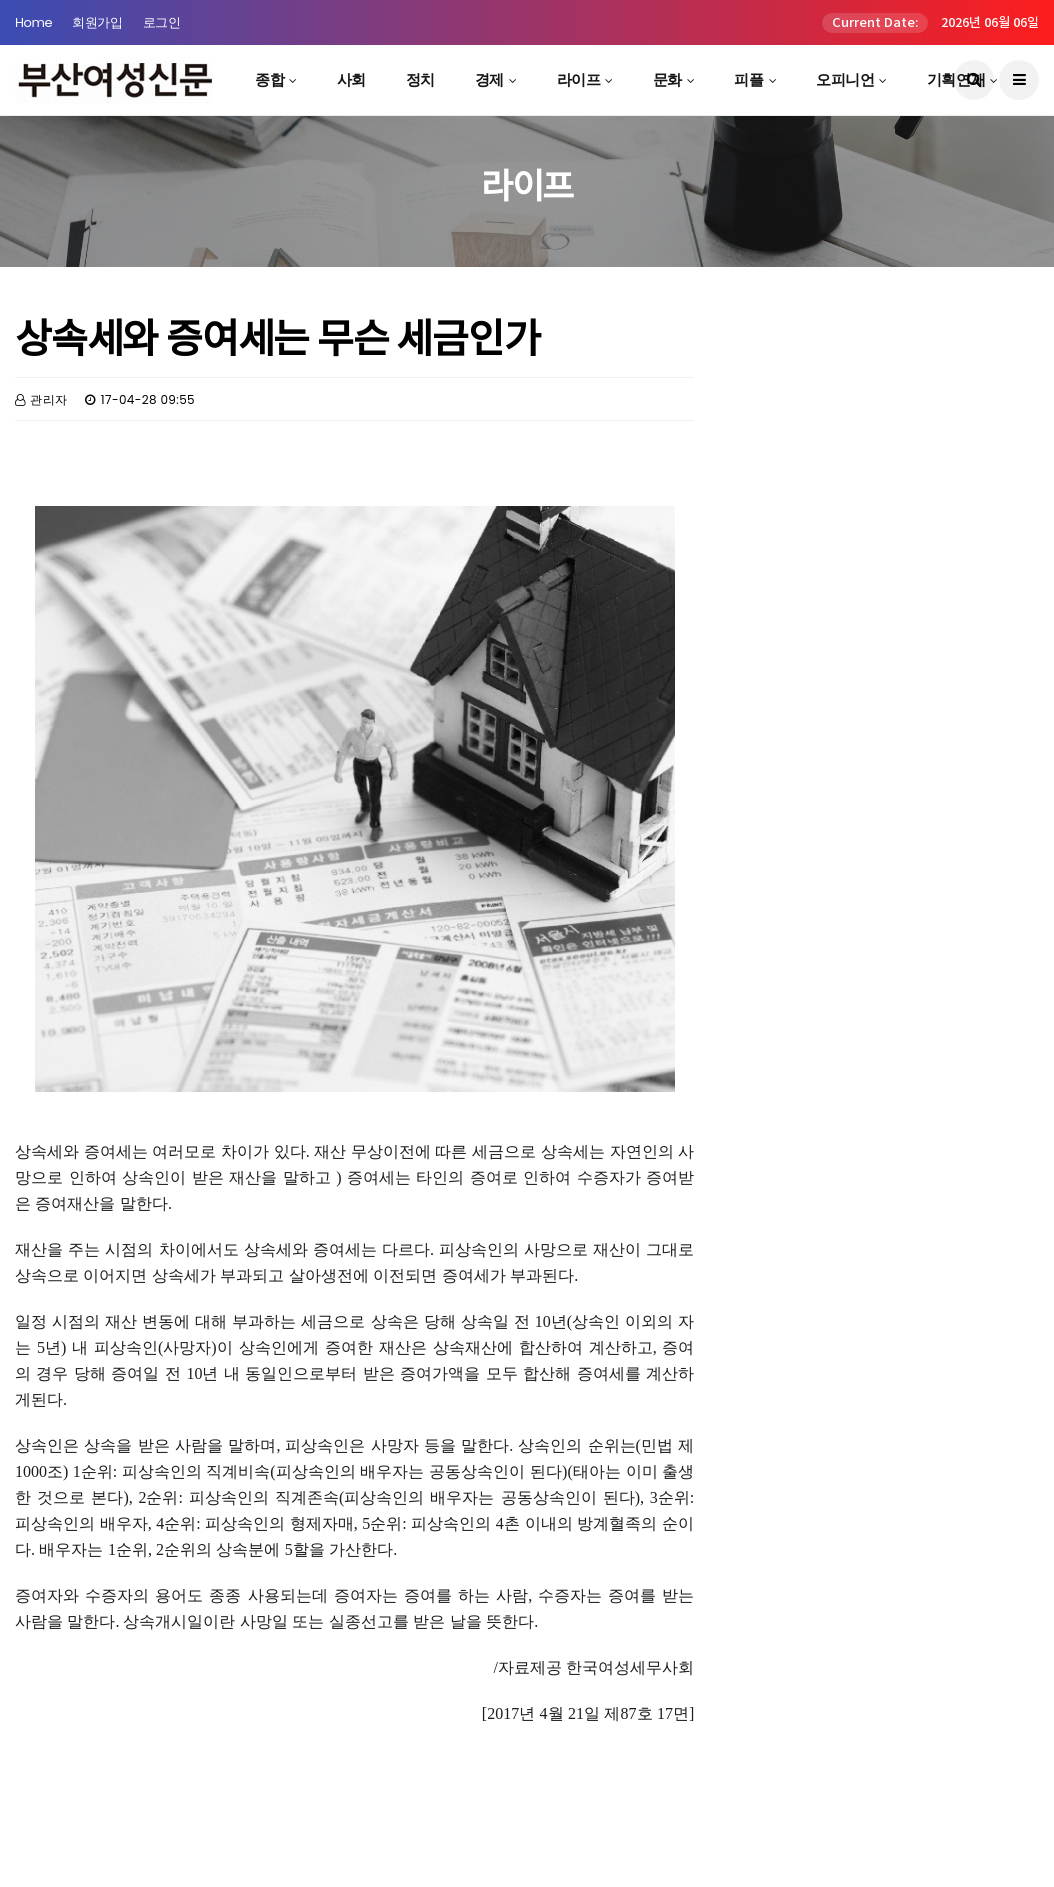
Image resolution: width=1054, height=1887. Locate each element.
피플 (748, 79)
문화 (667, 79)
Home (33, 22)
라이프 (579, 79)
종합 (269, 79)
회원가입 (97, 22)
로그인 (162, 22)
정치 (420, 79)
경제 (489, 79)
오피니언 (845, 79)
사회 (351, 79)
